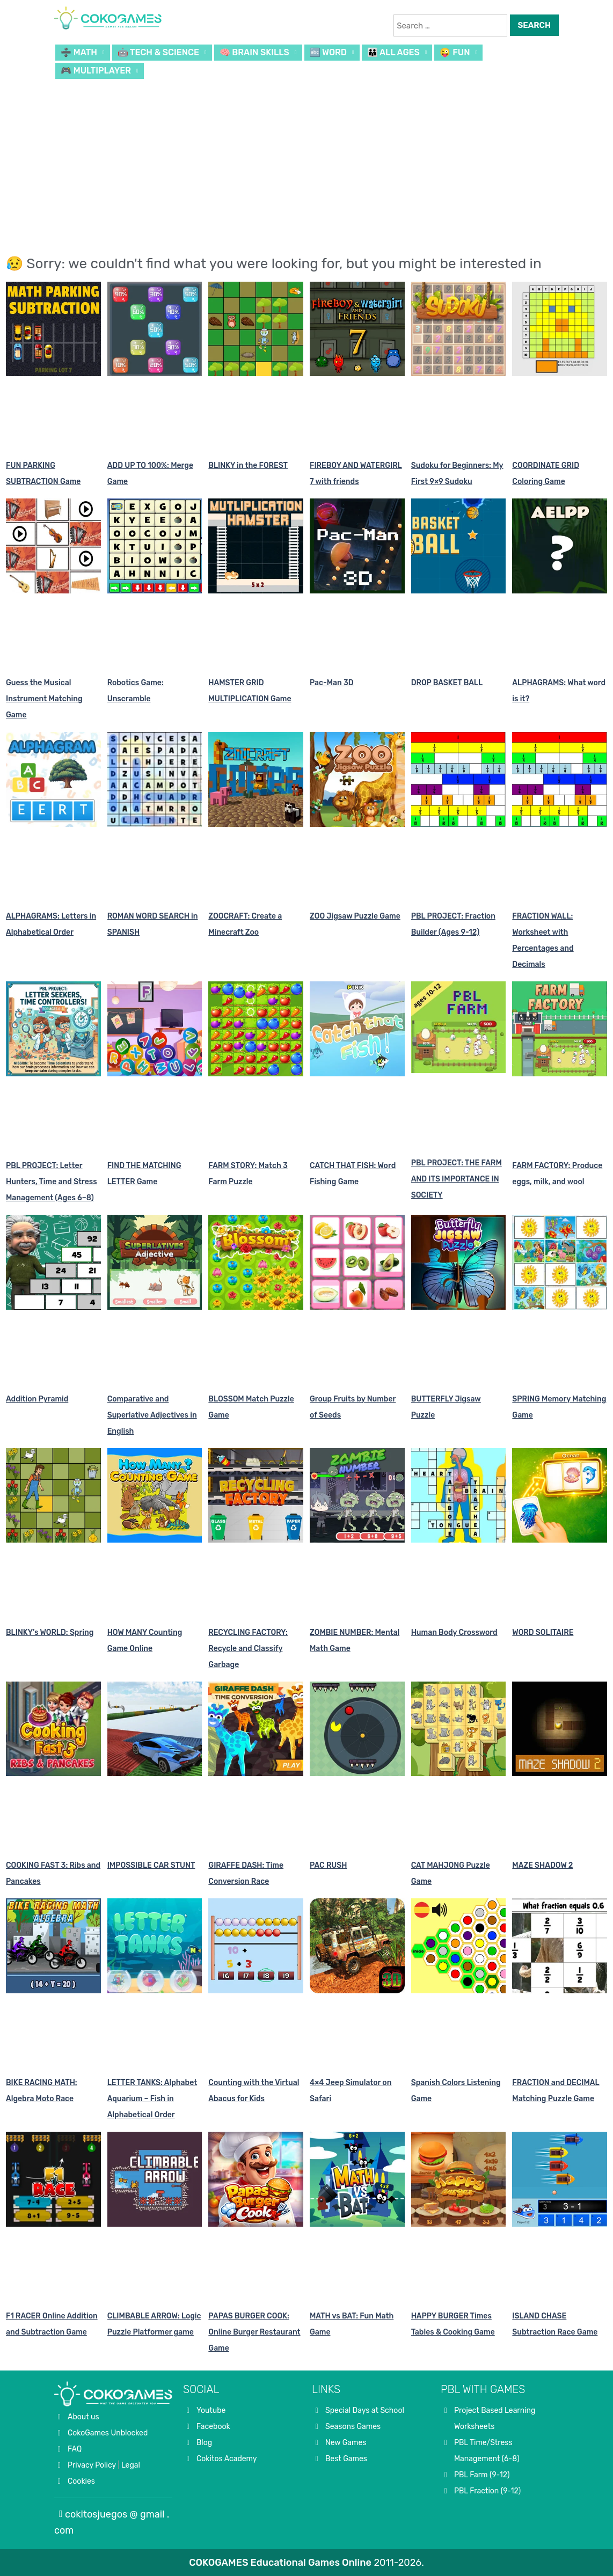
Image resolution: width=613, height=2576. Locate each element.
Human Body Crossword (454, 1632)
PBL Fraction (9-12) (487, 2491)
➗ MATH (79, 52)
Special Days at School (364, 2410)
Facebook (213, 2426)
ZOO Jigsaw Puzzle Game (355, 916)
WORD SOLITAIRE (542, 1632)
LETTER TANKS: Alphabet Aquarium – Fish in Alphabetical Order (152, 2098)
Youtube (210, 2410)
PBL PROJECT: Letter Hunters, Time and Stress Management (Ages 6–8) (51, 1181)
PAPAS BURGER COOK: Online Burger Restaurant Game (254, 2332)
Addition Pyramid (37, 1399)
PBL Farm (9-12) (482, 2474)
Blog (204, 2442)
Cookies (81, 2481)
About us (83, 2416)
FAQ (75, 2449)
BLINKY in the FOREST (248, 465)
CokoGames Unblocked (108, 2433)
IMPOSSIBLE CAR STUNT (151, 1865)
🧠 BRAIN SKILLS (254, 52)
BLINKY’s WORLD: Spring (49, 1632)
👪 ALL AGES (393, 52)
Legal (130, 2465)
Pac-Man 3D (332, 682)
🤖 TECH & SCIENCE (158, 52)
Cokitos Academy (226, 2458)
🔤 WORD (328, 52)
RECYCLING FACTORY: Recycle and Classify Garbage (248, 1648)
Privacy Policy (92, 2465)
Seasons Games (353, 2426)
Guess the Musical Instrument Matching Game (44, 699)
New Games (345, 2442)
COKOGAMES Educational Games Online (280, 2562)
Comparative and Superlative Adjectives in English (152, 1415)
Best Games (346, 2458)
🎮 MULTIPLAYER (96, 70)
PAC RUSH (328, 1865)
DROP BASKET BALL (447, 682)
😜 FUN (455, 52)
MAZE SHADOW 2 (542, 1865)
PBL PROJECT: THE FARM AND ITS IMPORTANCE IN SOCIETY (456, 1179)
